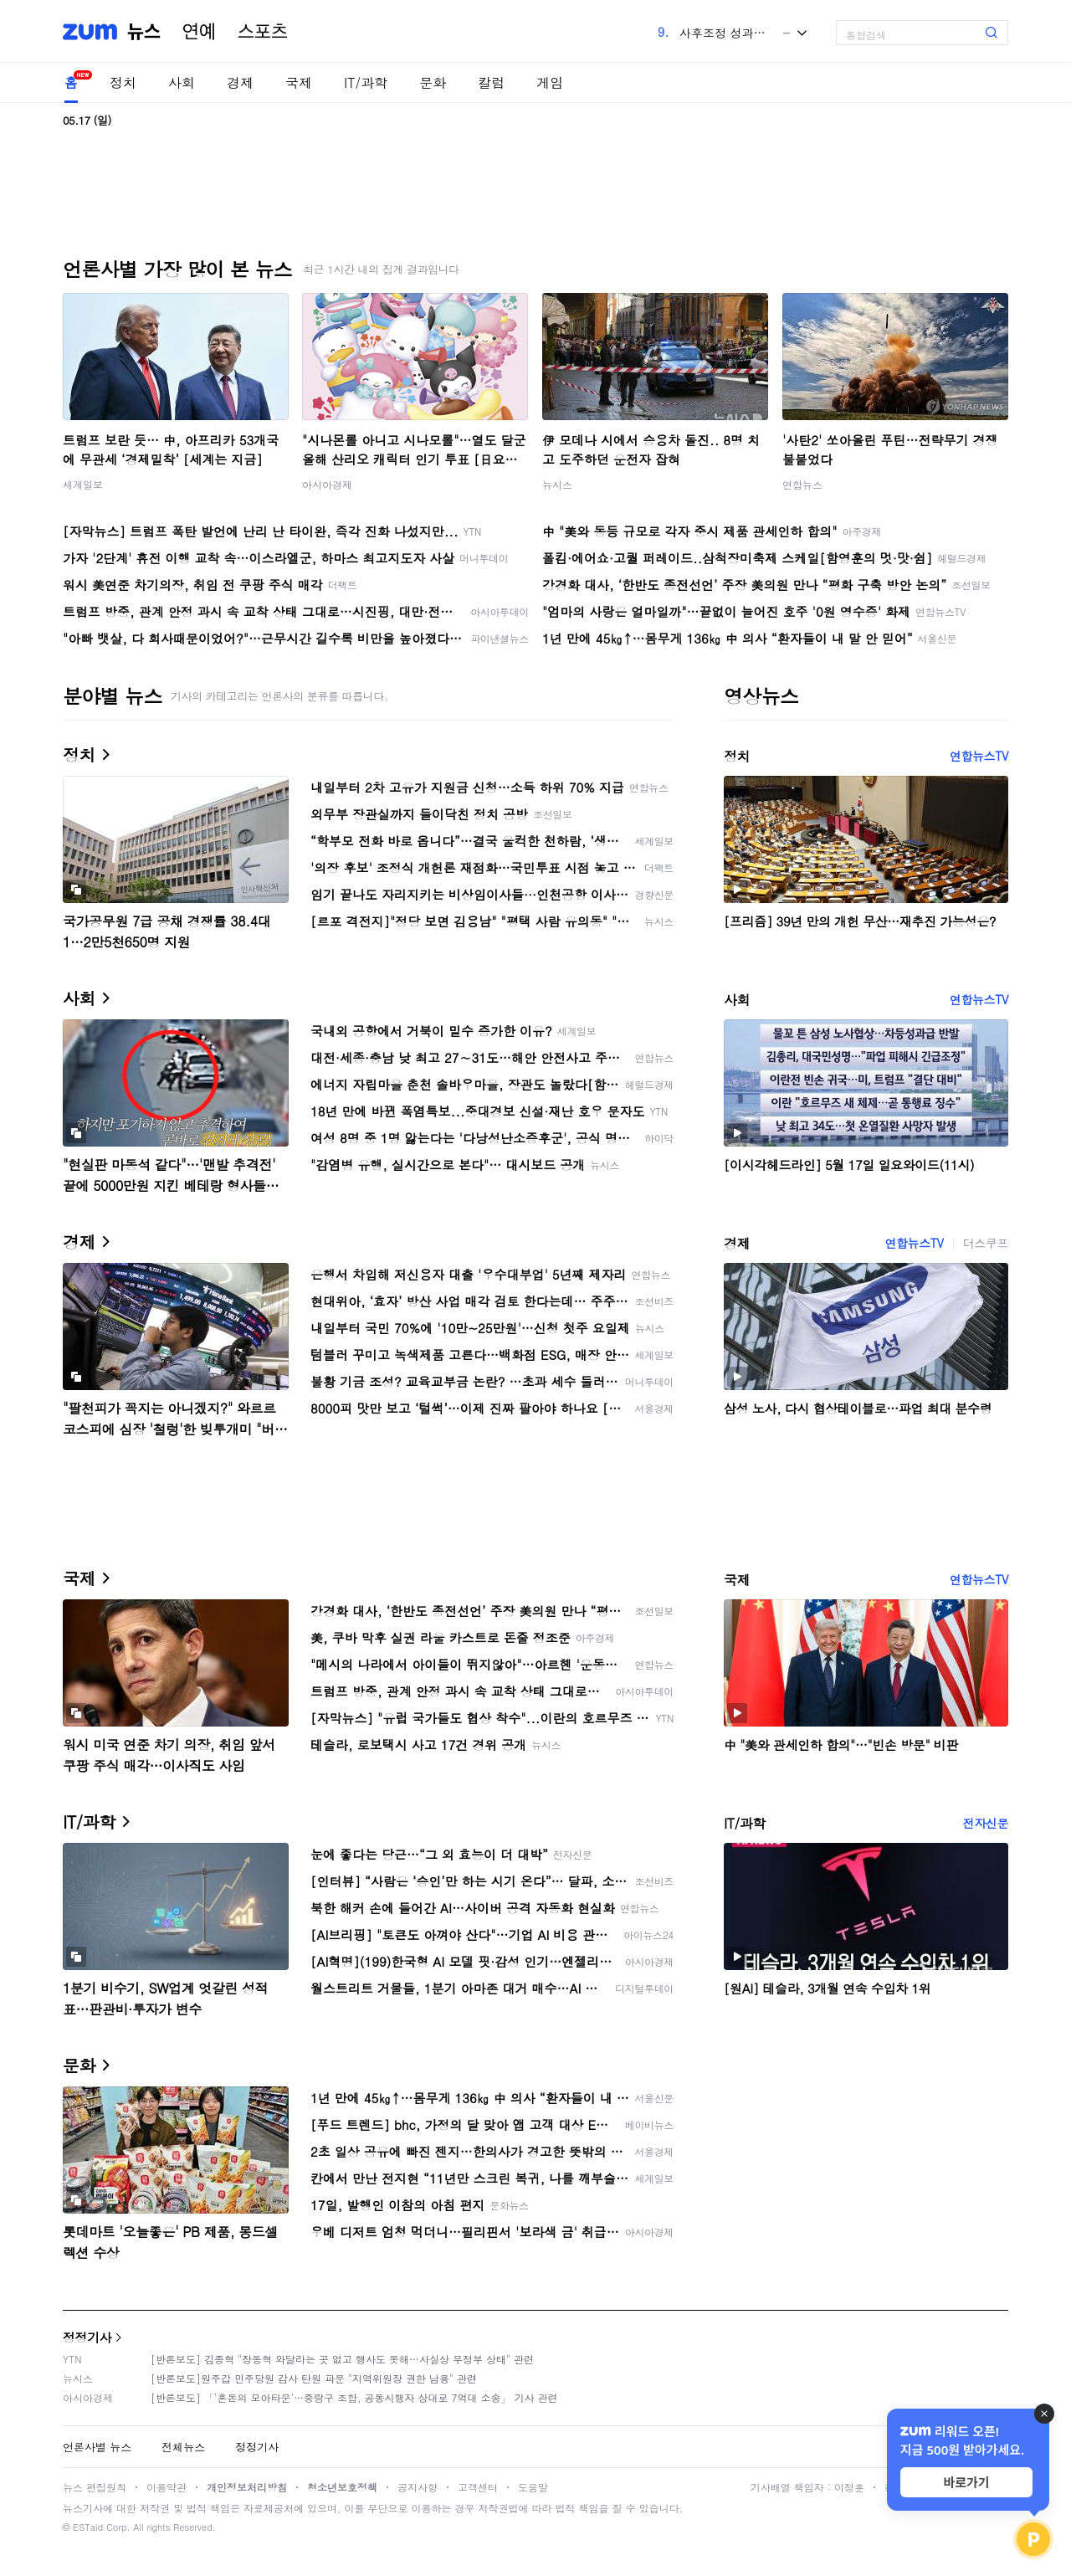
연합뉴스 (802, 484)
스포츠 (263, 32)
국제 (298, 82)
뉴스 (144, 32)
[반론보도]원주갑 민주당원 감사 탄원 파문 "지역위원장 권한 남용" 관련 (314, 2378)
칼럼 (491, 82)
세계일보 (83, 484)
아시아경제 (327, 484)
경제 (240, 82)
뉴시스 (557, 484)
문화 (432, 82)
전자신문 (985, 1822)
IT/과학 (365, 82)
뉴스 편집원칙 (94, 2487)
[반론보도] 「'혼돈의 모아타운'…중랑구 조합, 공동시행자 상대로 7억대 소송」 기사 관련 (354, 2397)
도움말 (533, 2487)
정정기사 (87, 2337)
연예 (199, 32)
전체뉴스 (183, 2447)
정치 (123, 82)
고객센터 (478, 2487)
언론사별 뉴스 (97, 2447)
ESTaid (88, 2527)
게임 (549, 82)
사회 (181, 82)
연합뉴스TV (979, 755)
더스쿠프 (985, 1242)
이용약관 (166, 2487)
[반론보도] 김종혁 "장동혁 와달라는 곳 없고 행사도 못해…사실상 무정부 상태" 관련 (342, 2359)
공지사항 (417, 2487)
